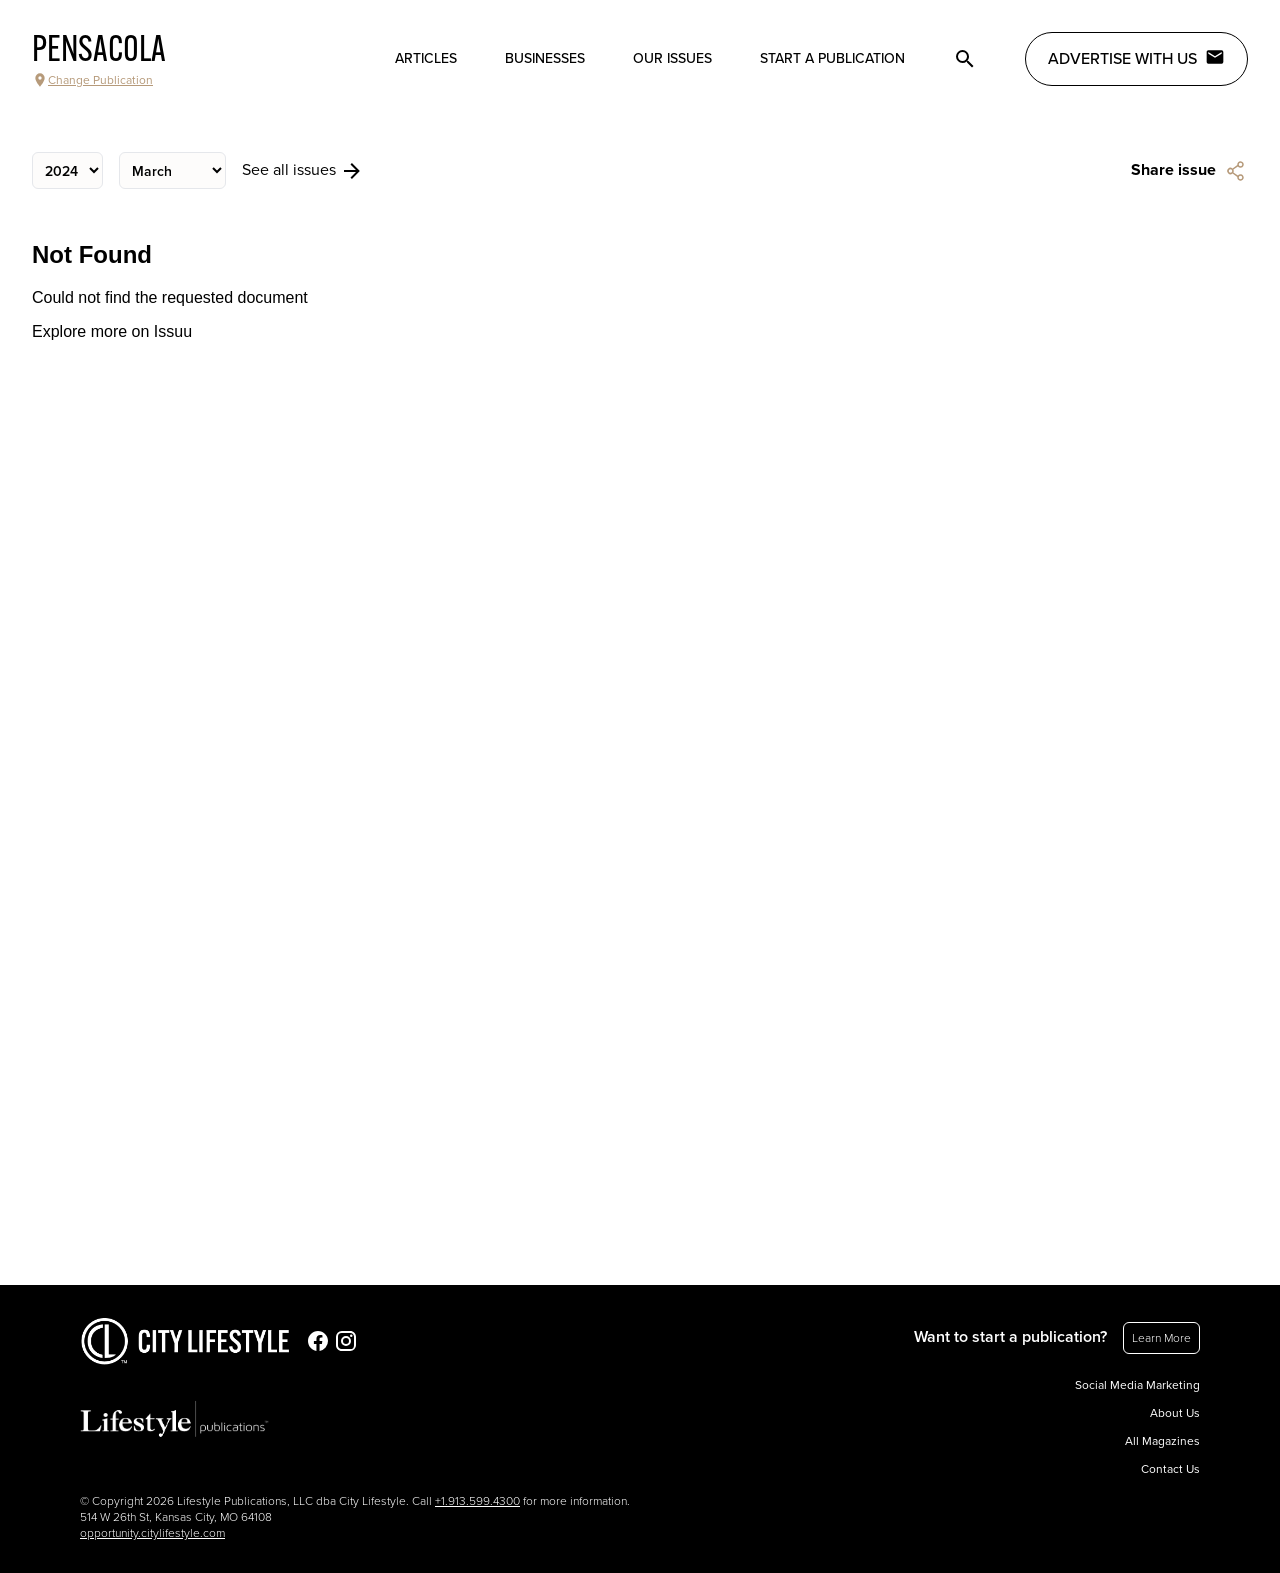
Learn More (1161, 1338)
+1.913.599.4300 (477, 1501)
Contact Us (1170, 1469)
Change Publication (92, 80)
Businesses (545, 58)
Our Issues (672, 58)
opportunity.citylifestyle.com (152, 1533)
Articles (426, 58)
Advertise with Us (1136, 58)
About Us (1175, 1413)
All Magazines (1162, 1441)
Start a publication (832, 58)
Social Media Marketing (1137, 1385)
